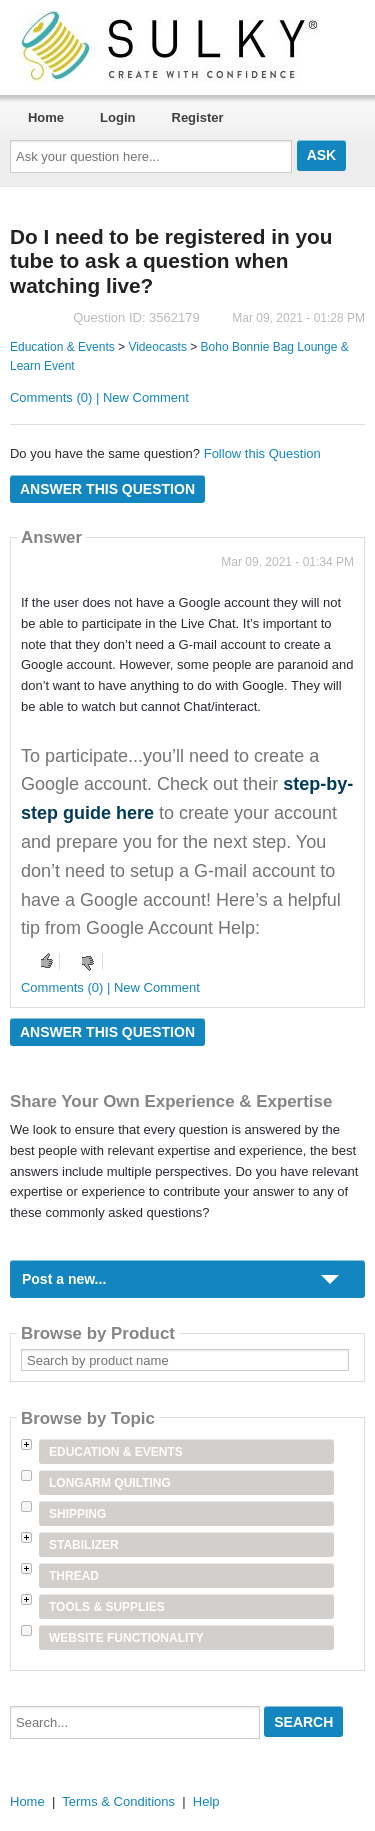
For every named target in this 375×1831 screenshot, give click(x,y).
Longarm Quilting (110, 1483)
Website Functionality (126, 1638)
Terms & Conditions (118, 1801)
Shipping (77, 1514)
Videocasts (157, 347)
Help (206, 1801)
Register (198, 117)
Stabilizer (84, 1545)
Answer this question (107, 489)
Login (117, 117)
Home (46, 117)
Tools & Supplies (107, 1607)
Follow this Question (262, 453)
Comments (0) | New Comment (99, 397)
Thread (74, 1576)
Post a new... (64, 1279)
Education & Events (62, 347)
